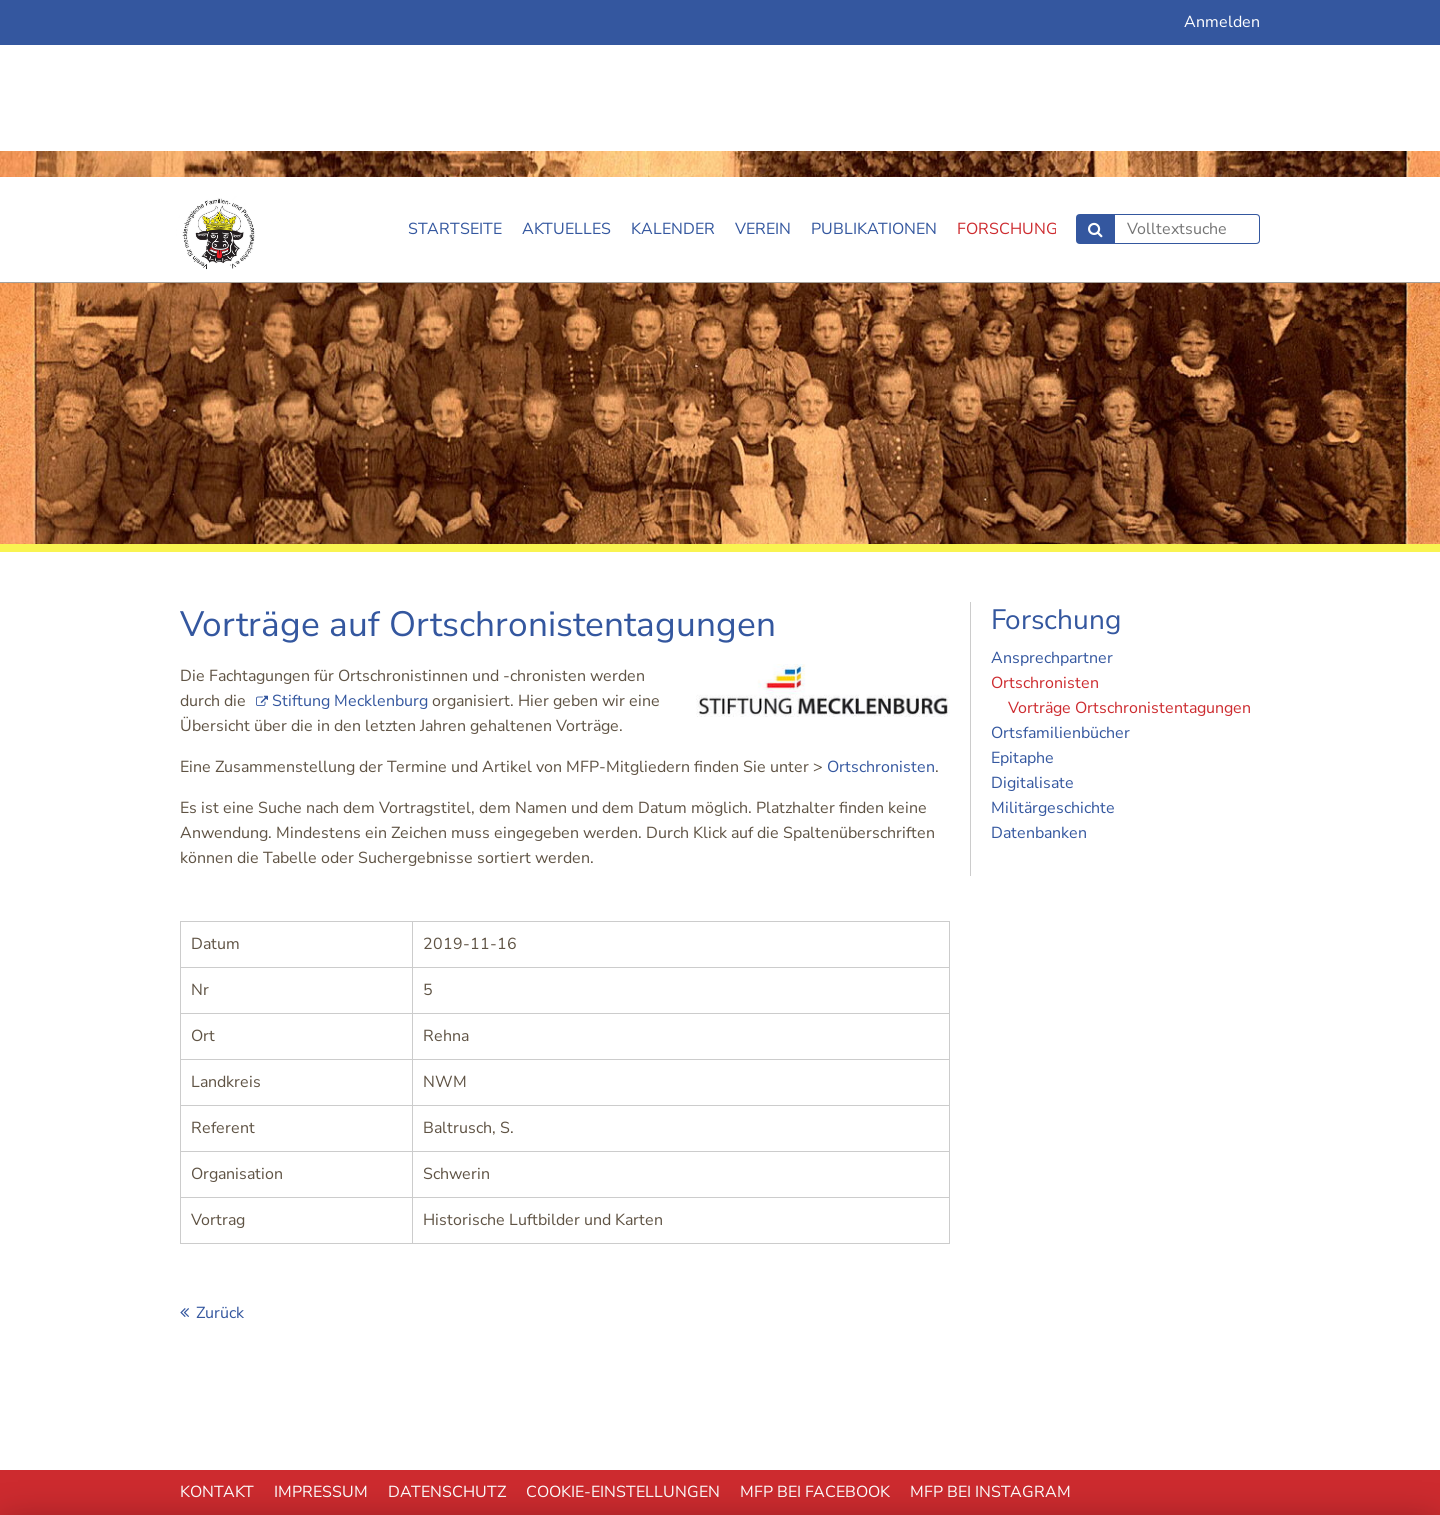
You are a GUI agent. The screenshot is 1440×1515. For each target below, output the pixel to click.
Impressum (321, 1315)
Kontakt (217, 1315)
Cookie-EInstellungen (623, 1315)
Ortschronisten (881, 590)
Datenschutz (447, 1315)
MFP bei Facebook (815, 1315)
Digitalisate (1032, 606)
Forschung (1007, 52)
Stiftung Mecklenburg (350, 524)
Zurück (220, 1136)
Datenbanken (1039, 656)
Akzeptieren (770, 1422)
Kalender (673, 52)
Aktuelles (566, 52)
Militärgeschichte (1053, 631)
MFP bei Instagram (990, 1315)
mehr (1225, 1422)
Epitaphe (1022, 581)
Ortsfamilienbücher (1060, 556)
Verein (763, 52)
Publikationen (874, 52)
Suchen (1095, 52)
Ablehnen (315, 1422)
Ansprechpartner (1052, 481)
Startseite (455, 52)
